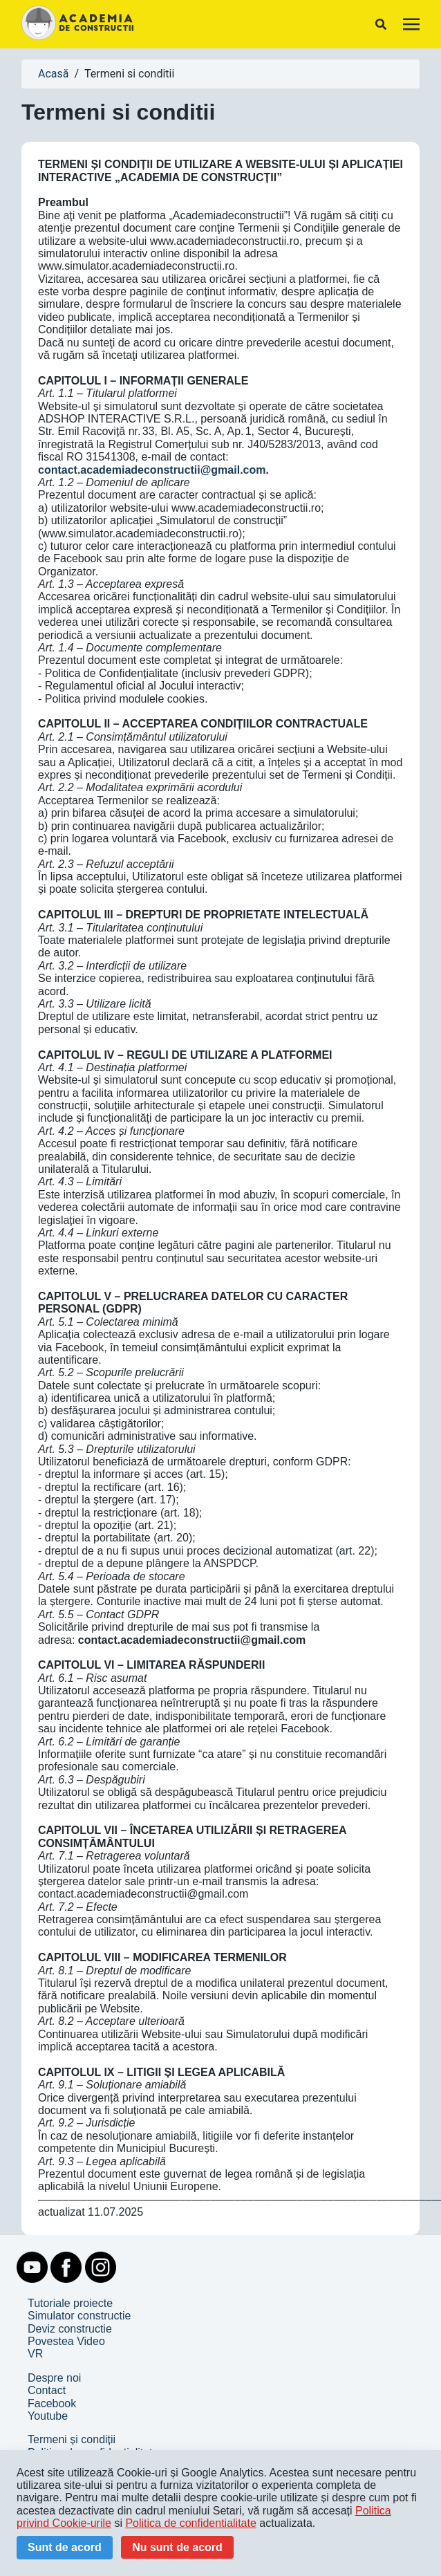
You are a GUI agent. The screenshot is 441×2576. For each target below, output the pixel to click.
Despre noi (54, 2378)
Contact (47, 2390)
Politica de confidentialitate (190, 2523)
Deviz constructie (70, 2329)
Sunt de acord (65, 2547)
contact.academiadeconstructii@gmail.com (151, 470)
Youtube (48, 2416)
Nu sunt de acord (177, 2547)
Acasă (53, 73)
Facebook (52, 2403)
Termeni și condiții (71, 2439)
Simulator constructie (79, 2316)
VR (35, 2354)
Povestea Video (66, 2341)
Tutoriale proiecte (70, 2303)
